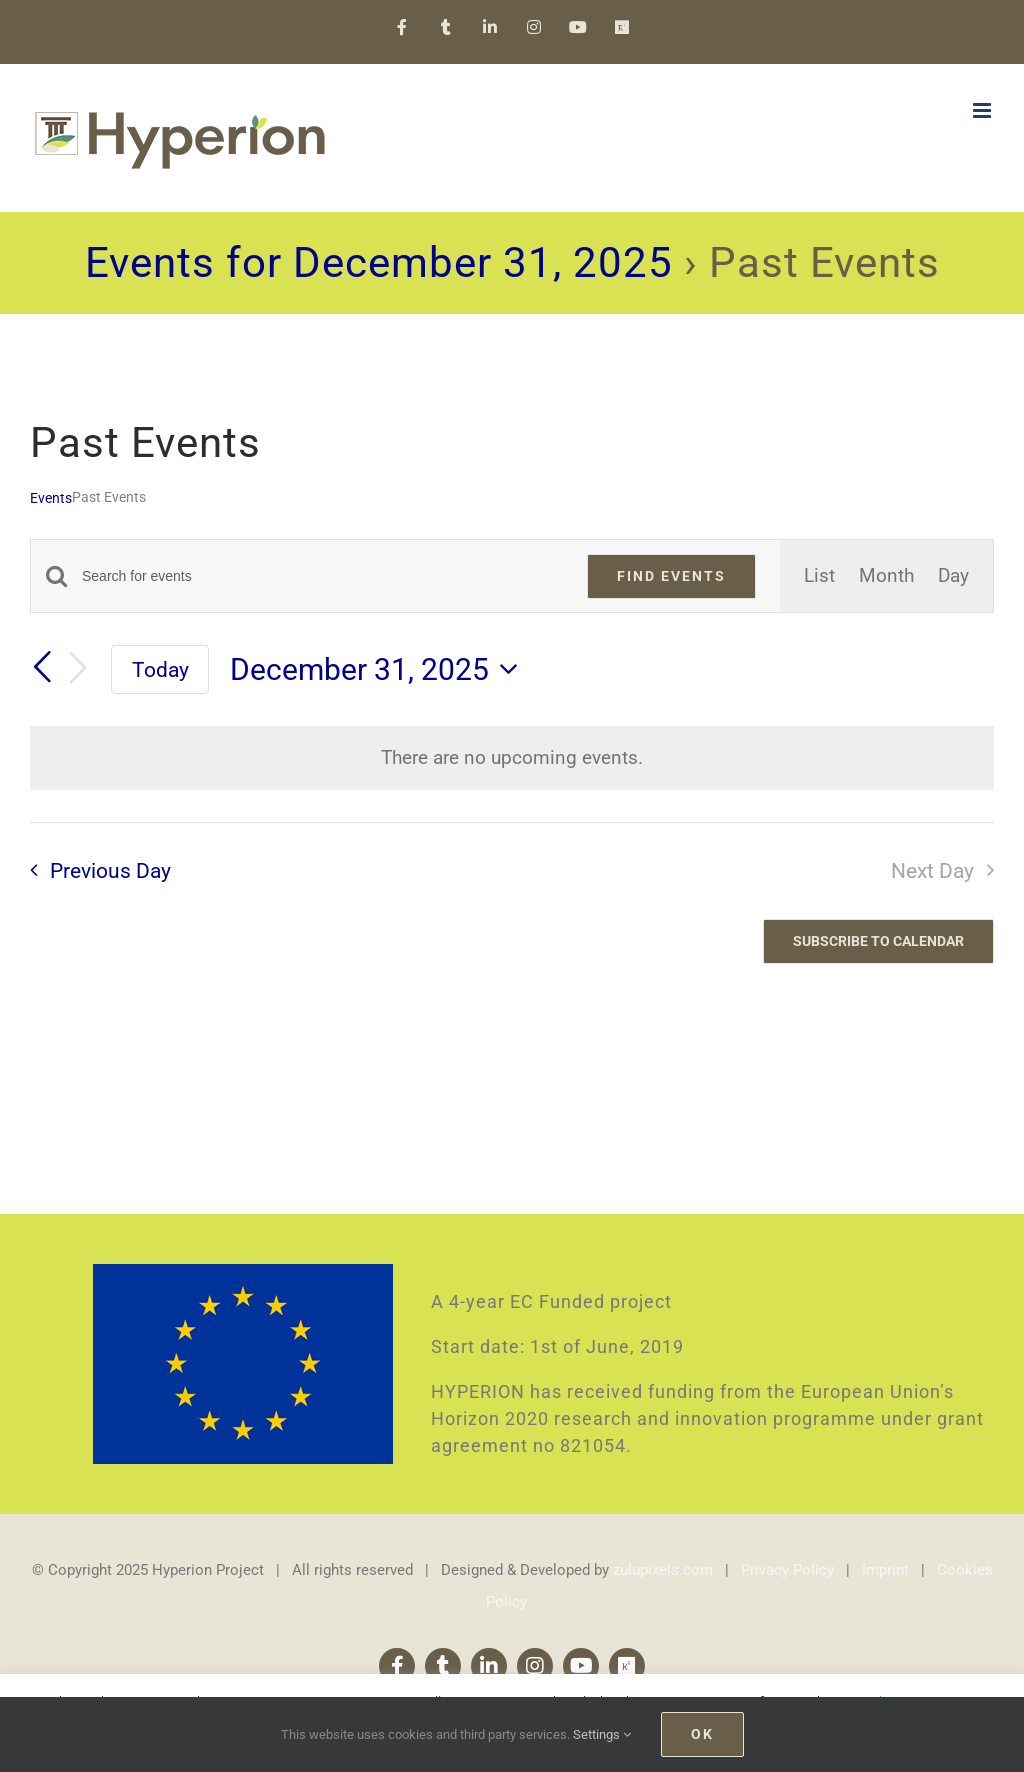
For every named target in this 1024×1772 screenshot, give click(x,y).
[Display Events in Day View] (953, 576)
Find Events (671, 576)
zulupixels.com (663, 1570)
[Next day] (78, 669)
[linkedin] (489, 1666)
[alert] (512, 758)
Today (160, 669)
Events (51, 498)
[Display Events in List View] (819, 576)
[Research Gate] (627, 1666)
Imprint (885, 1570)
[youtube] (581, 1666)
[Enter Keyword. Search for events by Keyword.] (322, 576)
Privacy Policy (787, 1570)
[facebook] (397, 1666)
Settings (602, 1734)
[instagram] (535, 1666)
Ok (702, 1734)
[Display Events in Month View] (886, 576)
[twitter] (443, 1666)
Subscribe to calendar (878, 941)
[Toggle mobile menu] (983, 110)
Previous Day (110, 871)
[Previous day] (42, 668)
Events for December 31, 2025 (379, 262)
